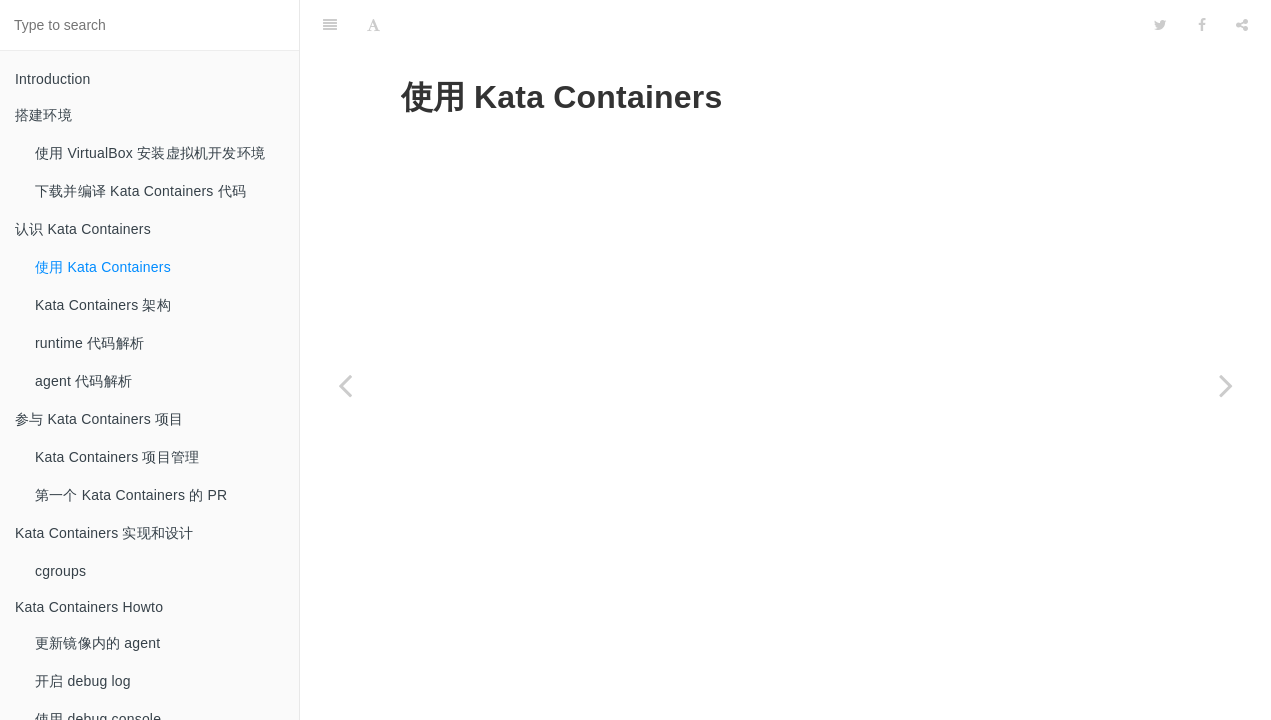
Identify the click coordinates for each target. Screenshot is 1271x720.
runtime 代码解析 (89, 343)
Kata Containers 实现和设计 (104, 533)
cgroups (60, 571)
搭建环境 (43, 115)
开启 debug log (83, 681)
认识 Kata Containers (83, 229)
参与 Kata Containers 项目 (99, 419)
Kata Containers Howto (89, 607)
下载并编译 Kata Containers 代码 (140, 191)
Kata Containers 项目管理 (117, 457)
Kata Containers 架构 (103, 305)
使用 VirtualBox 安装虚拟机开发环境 (150, 153)
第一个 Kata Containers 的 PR (131, 495)
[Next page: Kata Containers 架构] (1226, 385)
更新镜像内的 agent (97, 643)
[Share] (1242, 25)
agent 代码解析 (83, 381)
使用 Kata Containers (103, 267)
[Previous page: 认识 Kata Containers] (345, 385)
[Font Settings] (373, 25)
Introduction (53, 79)
